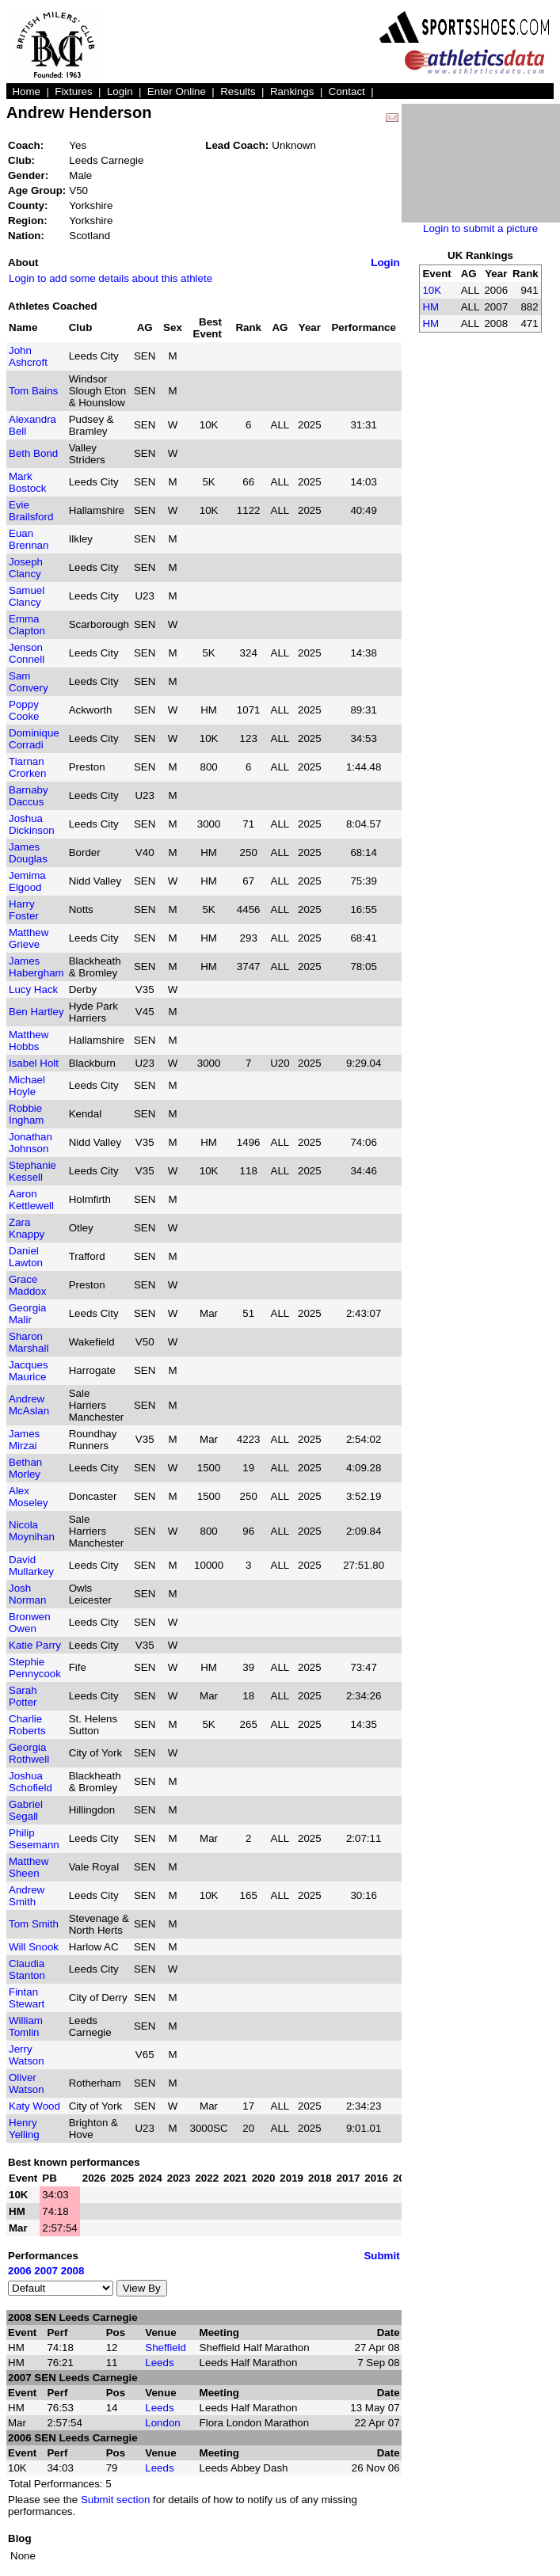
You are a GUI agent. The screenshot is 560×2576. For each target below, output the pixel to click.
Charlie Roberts (27, 1725)
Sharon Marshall (28, 1342)
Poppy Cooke (24, 710)
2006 (20, 2271)
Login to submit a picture (480, 228)
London (162, 2423)
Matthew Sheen (28, 1867)
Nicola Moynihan (32, 1531)
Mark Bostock (27, 482)
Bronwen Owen (30, 1622)
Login (120, 91)
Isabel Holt (34, 1063)
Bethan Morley (25, 1468)
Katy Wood (34, 2106)
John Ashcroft (28, 356)
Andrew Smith (26, 1896)
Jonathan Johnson (30, 1143)
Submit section (115, 2500)
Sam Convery (28, 682)
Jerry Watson (26, 2055)
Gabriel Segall (26, 1810)
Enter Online (176, 91)
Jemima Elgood (27, 881)
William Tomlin (26, 2026)
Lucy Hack (33, 989)
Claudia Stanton (27, 1969)
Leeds (159, 2363)
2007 (46, 2271)
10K (431, 290)
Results (237, 91)
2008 (73, 2271)
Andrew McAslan (29, 1405)
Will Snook (34, 1947)
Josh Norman (27, 1594)
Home (26, 91)
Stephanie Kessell (32, 1171)
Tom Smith (34, 1924)
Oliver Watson (26, 2083)
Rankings (292, 91)
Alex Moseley (28, 1497)
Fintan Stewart (26, 1998)
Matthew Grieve (28, 938)
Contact (347, 91)
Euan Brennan (28, 539)
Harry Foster (24, 910)
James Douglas (28, 853)
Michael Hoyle (27, 1086)
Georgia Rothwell (29, 1753)
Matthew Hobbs (28, 1040)
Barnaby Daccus (28, 796)
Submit (381, 2256)
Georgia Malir (27, 1314)
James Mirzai (24, 1440)
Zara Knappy (26, 1228)
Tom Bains (33, 391)
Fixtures (73, 91)
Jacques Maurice (28, 1371)
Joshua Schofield (30, 1782)
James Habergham (36, 967)
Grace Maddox (27, 1285)
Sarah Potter (23, 1696)
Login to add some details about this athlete (110, 278)
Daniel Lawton (26, 1257)
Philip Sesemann (34, 1839)
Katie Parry (35, 1645)
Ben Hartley (36, 1012)
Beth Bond (33, 453)
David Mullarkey (31, 1565)
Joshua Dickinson (32, 824)
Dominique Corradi (34, 739)
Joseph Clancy (26, 568)
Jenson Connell (26, 653)
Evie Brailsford (31, 511)
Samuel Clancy (26, 596)
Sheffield (165, 2347)
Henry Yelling (24, 2128)
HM (430, 307)
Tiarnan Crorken (27, 767)
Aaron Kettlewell (31, 1200)
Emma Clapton (27, 625)
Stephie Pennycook (35, 1668)
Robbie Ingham (26, 1114)
